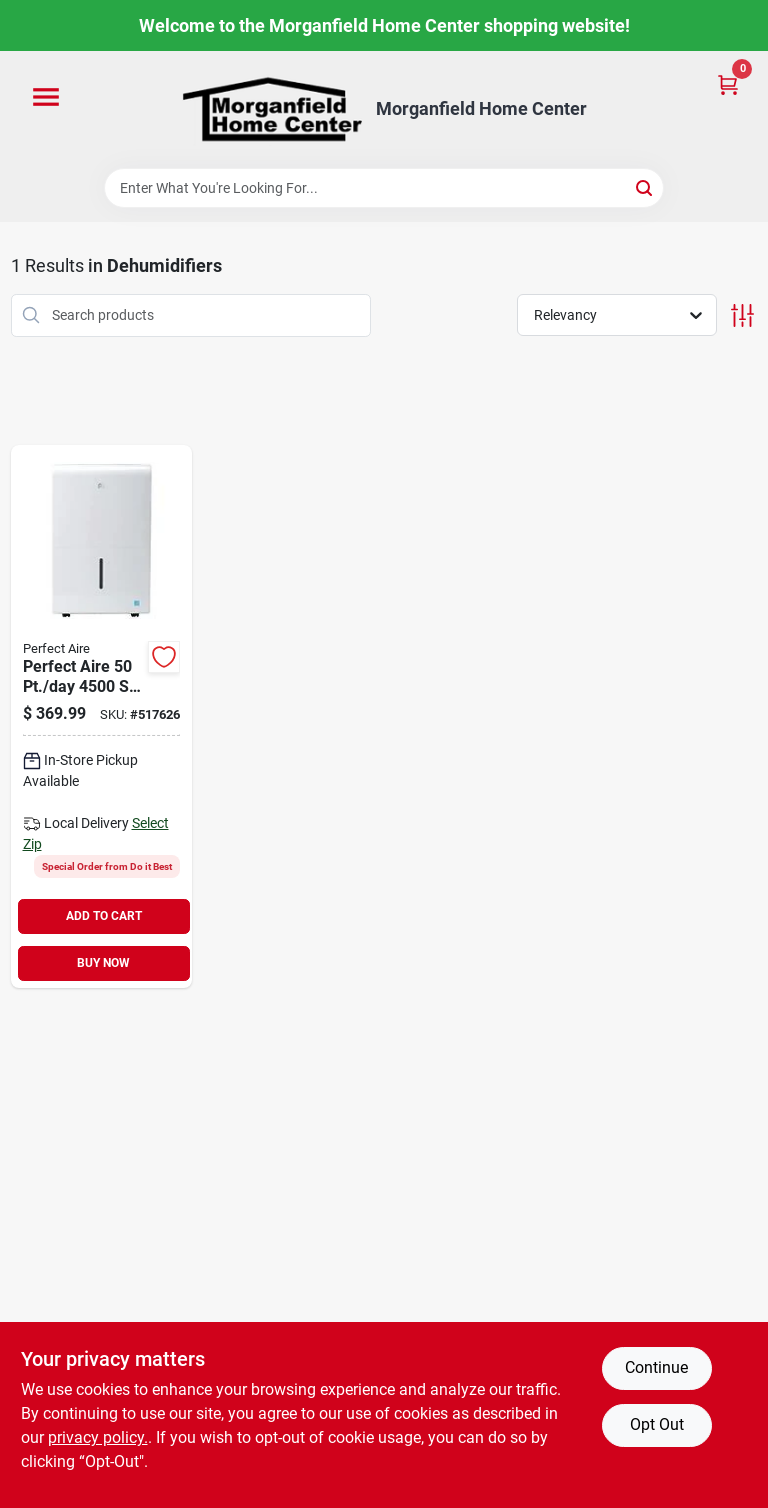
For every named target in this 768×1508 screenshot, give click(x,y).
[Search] (645, 186)
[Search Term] (384, 188)
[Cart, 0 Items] (728, 83)
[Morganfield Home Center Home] (272, 109)
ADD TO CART (104, 916)
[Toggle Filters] (742, 315)
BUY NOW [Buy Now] (103, 963)
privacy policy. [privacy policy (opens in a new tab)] (98, 1437)
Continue (656, 1367)
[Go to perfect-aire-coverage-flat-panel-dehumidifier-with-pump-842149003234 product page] (102, 716)
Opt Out (657, 1424)
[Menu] (46, 98)
